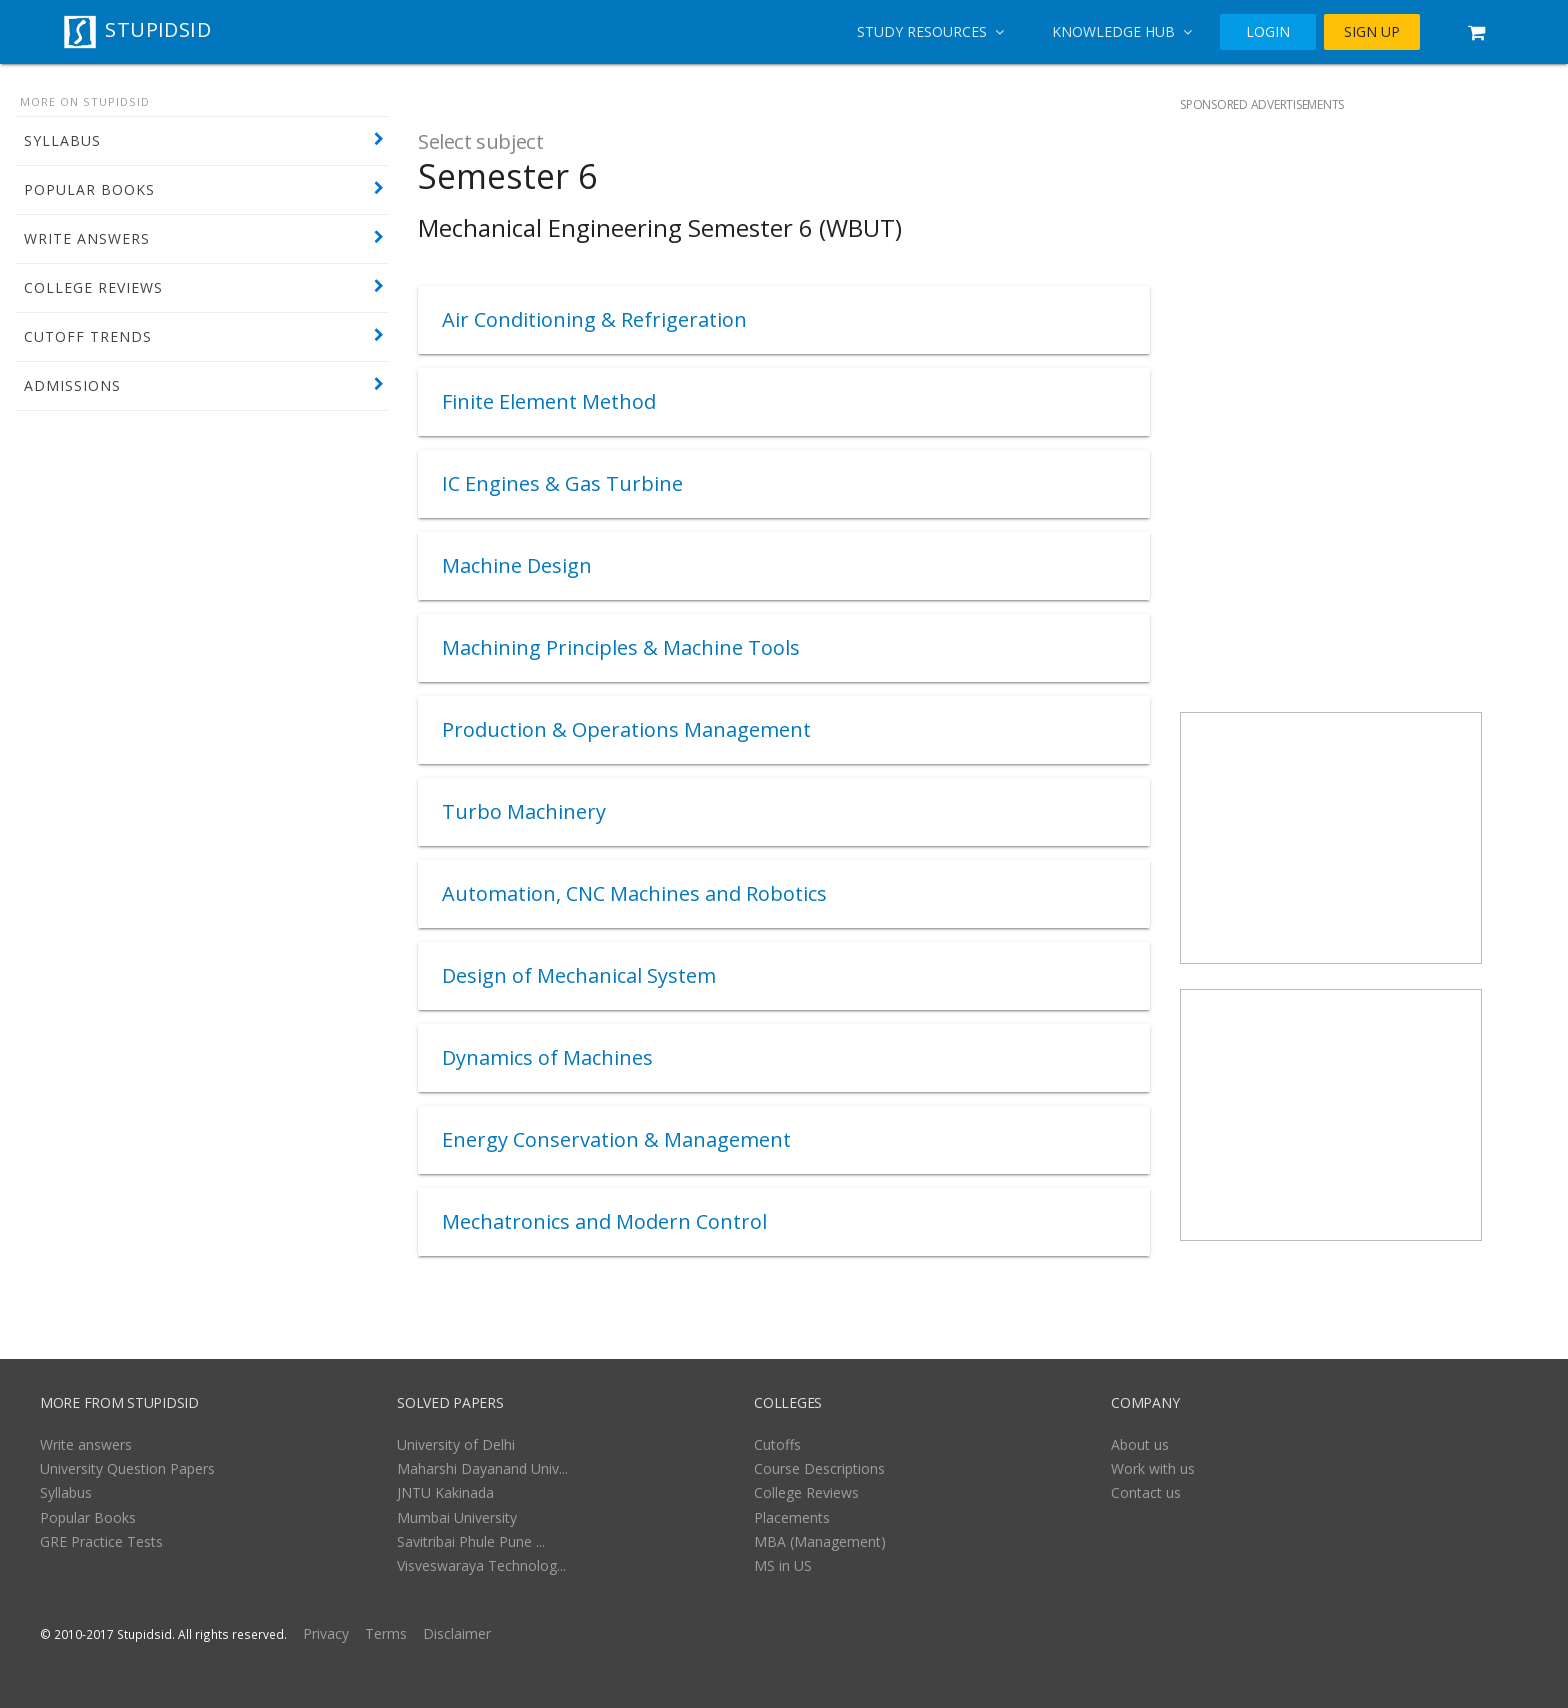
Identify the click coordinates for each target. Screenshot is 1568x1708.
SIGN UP (1372, 32)
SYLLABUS (62, 140)
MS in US (783, 1565)
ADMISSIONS (72, 385)
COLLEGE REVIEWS (93, 287)
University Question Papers (127, 1468)
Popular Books (88, 1517)
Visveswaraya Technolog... (481, 1565)
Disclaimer (457, 1633)
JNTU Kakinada (445, 1492)
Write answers (86, 1444)
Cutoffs (777, 1444)
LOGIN (1268, 32)
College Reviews (806, 1492)
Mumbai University (457, 1517)
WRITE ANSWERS (87, 238)
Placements (792, 1517)
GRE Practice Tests (101, 1541)
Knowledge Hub (1122, 31)
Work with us (1153, 1468)
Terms (386, 1633)
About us (1140, 1444)
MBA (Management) (820, 1541)
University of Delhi (456, 1444)
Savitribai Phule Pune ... (471, 1541)
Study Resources (930, 31)
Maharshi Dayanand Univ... (482, 1468)
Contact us (1146, 1492)
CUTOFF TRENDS (88, 336)
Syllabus (66, 1492)
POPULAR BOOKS (89, 189)
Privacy (326, 1633)
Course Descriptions (819, 1468)
